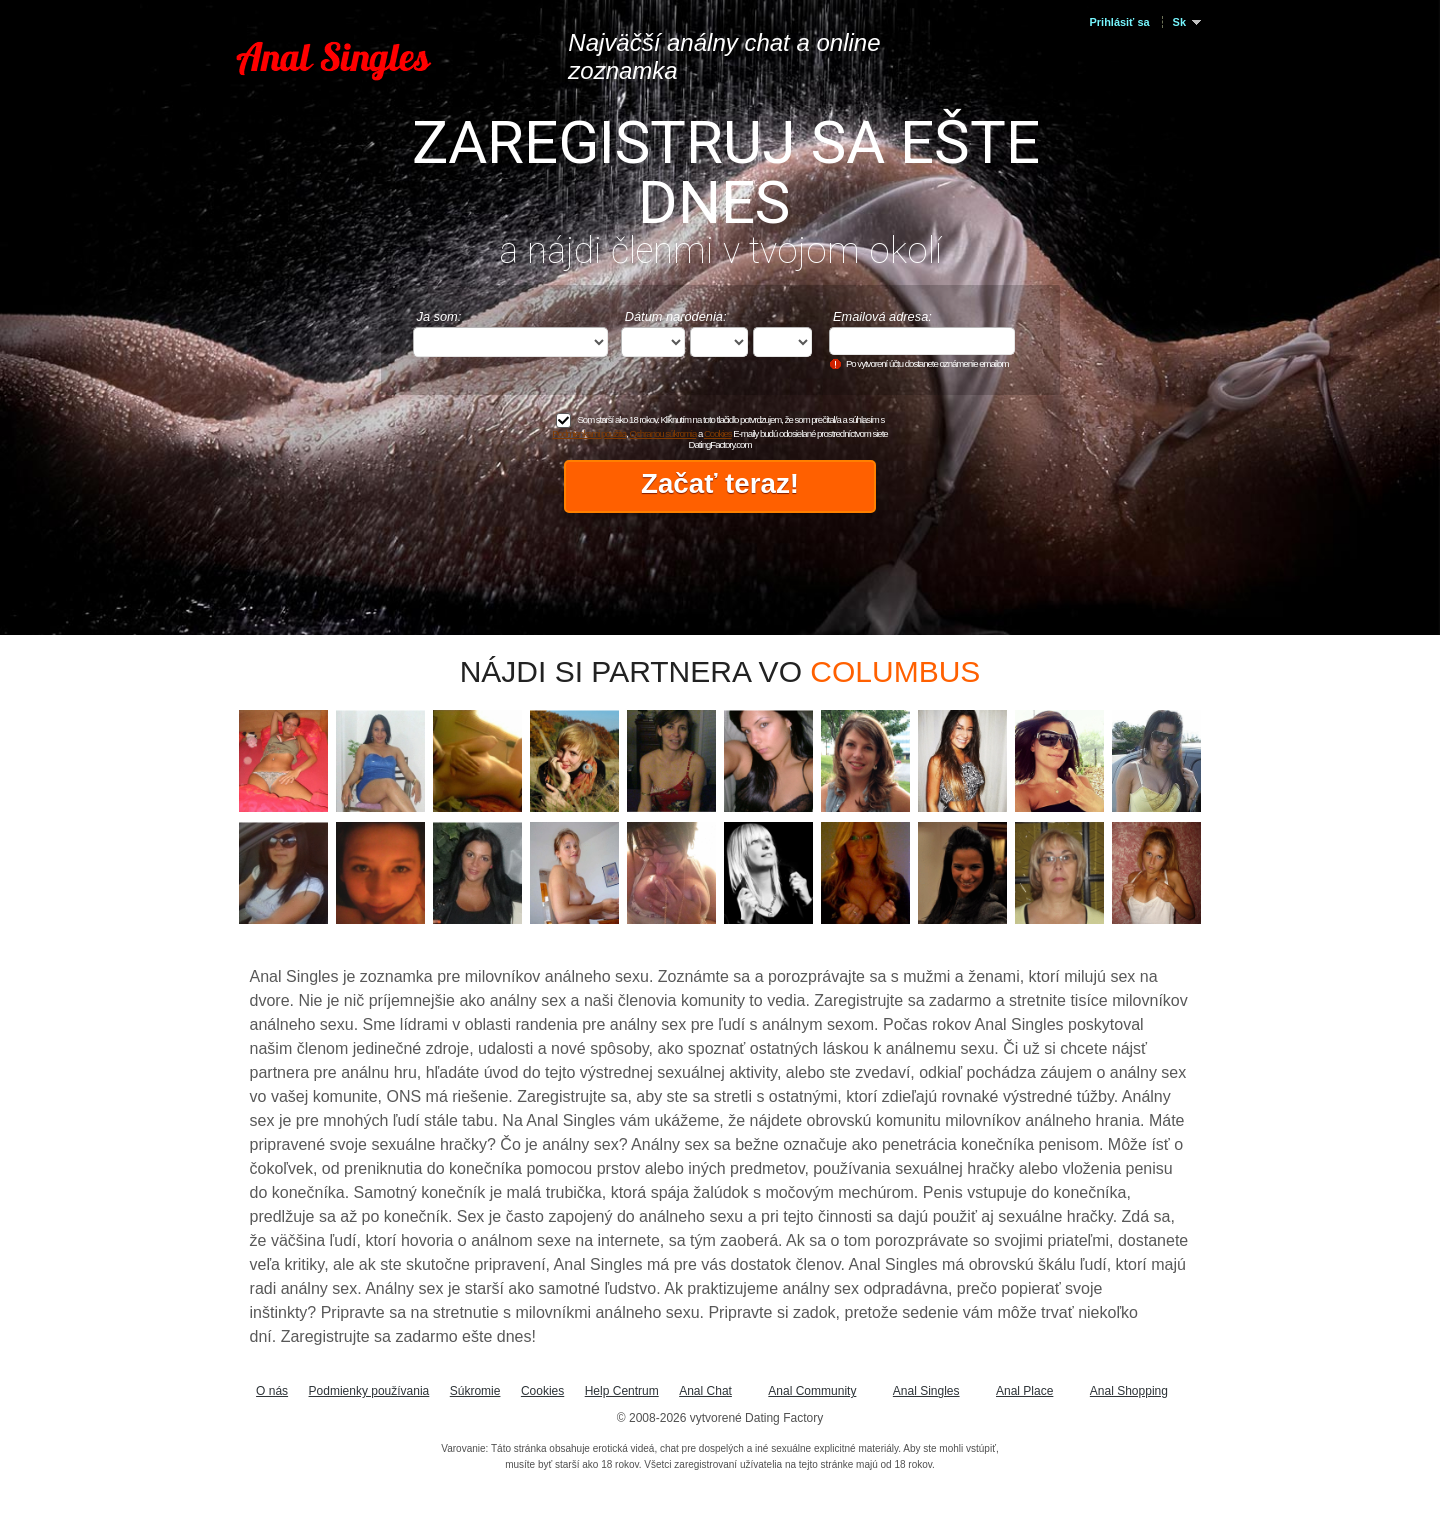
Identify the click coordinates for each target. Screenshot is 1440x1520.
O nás (272, 1391)
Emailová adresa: (882, 316)
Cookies (718, 433)
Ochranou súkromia (663, 433)
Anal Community (812, 1391)
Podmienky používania (369, 1391)
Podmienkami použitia (589, 433)
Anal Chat (705, 1391)
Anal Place (1024, 1391)
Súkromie (475, 1391)
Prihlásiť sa (1120, 22)
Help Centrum (622, 1391)
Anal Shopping (1129, 1391)
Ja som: (439, 316)
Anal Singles (926, 1391)
